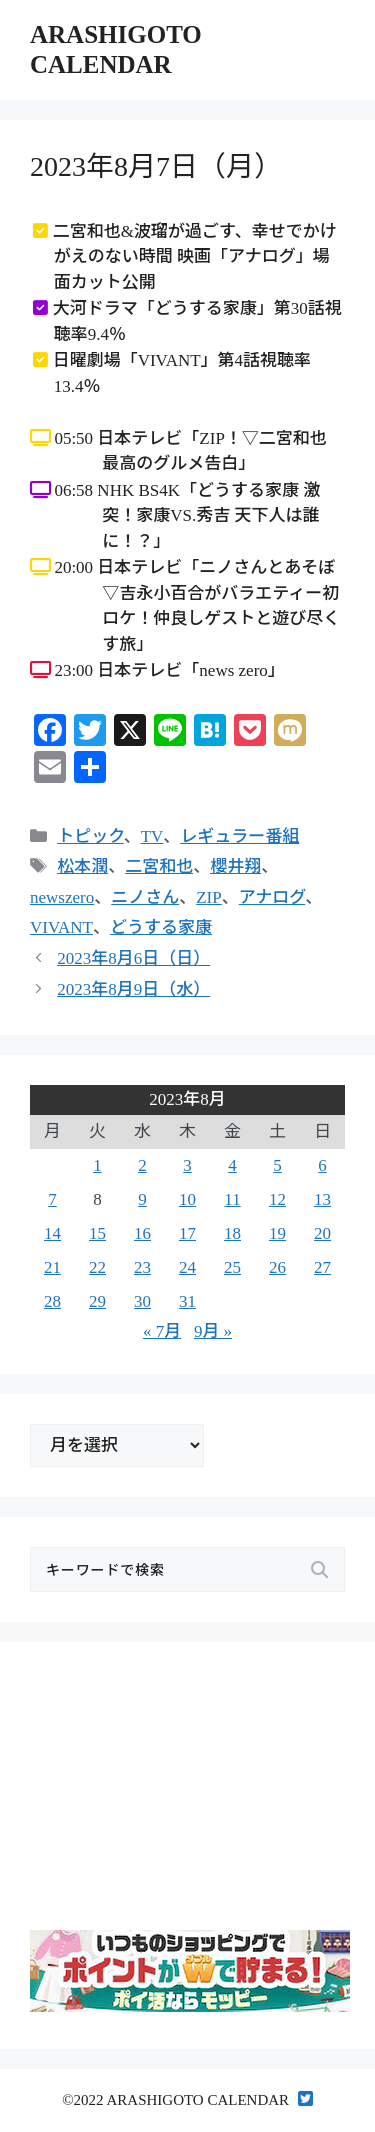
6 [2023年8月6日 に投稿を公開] (322, 1165)
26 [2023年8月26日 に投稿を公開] (277, 1267)
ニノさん (145, 897)
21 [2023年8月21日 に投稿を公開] (52, 1267)
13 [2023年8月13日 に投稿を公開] (322, 1199)
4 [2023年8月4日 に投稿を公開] (232, 1165)
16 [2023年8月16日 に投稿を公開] (142, 1233)
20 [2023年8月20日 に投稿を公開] (322, 1233)
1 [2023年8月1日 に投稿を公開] (97, 1165)
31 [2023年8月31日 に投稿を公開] (187, 1301)
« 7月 (162, 1331)
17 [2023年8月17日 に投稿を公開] (187, 1233)
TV (152, 836)
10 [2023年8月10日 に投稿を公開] (187, 1199)
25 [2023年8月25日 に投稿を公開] (232, 1267)
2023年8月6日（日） (133, 958)
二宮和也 (159, 866)
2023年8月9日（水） (133, 989)
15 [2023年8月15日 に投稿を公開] (97, 1233)
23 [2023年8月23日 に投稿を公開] (142, 1267)
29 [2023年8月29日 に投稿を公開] (97, 1301)
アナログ (272, 897)
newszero (62, 897)
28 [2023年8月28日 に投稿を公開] (52, 1301)
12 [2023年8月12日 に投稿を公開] (277, 1199)
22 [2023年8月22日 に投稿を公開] (97, 1267)
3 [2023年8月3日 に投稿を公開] (187, 1165)
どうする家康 (161, 927)
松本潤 (82, 866)
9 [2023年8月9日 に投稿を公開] (142, 1199)
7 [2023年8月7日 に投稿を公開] (52, 1199)
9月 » (213, 1331)
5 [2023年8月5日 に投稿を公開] (277, 1165)
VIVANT (61, 927)
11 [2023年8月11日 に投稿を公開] (232, 1199)
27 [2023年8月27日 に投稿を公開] (322, 1267)
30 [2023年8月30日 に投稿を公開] (142, 1301)
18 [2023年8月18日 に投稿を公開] (232, 1233)
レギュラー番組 (239, 836)
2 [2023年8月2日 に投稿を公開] (142, 1165)
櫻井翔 (235, 866)
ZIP (209, 897)
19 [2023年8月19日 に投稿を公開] (277, 1233)
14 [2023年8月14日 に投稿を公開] (52, 1233)
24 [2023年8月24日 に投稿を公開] (187, 1267)
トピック (90, 836)
